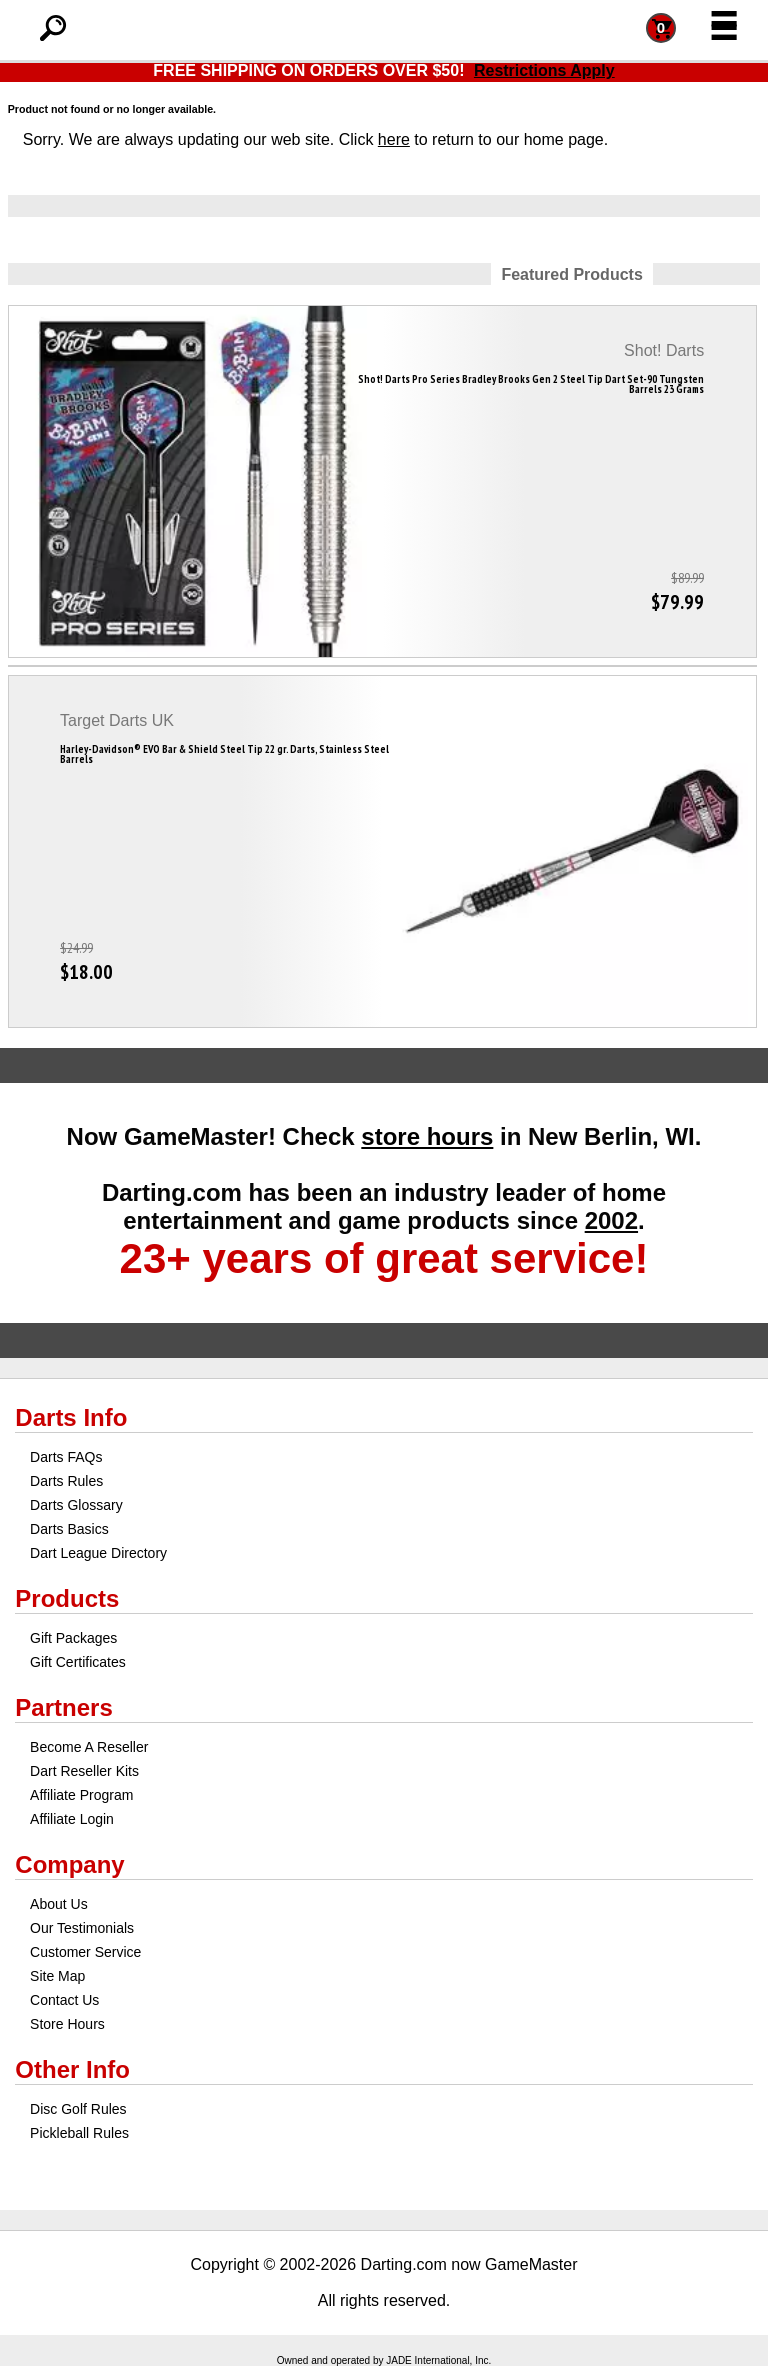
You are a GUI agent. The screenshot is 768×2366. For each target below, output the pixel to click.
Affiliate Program (81, 1795)
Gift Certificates (78, 1662)
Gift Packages (73, 1638)
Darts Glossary (76, 1505)
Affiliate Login (72, 1819)
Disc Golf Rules (78, 2109)
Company (69, 1864)
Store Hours (67, 2024)
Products (67, 1598)
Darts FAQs (66, 1457)
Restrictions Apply (544, 70)
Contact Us (64, 2000)
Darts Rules (66, 1481)
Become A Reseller (89, 1747)
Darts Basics (69, 1529)
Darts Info (71, 1417)
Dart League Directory (98, 1553)
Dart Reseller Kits (84, 1771)
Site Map (57, 1976)
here (394, 139)
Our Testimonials (82, 1928)
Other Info (72, 2069)
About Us (59, 1904)
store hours (427, 1136)
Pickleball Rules (79, 2133)
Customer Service (85, 1952)
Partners (63, 1707)
